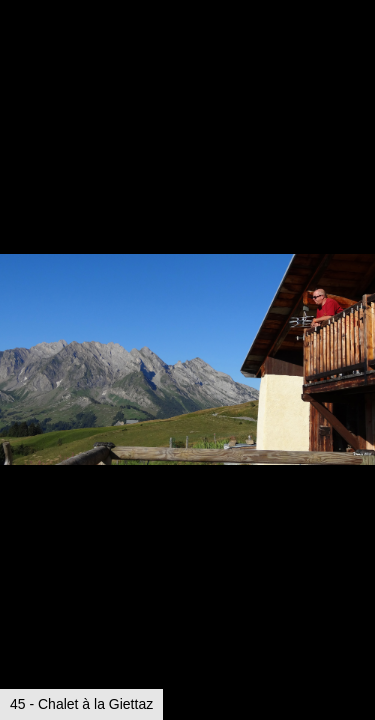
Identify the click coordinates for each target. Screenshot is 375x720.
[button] (357, 52)
